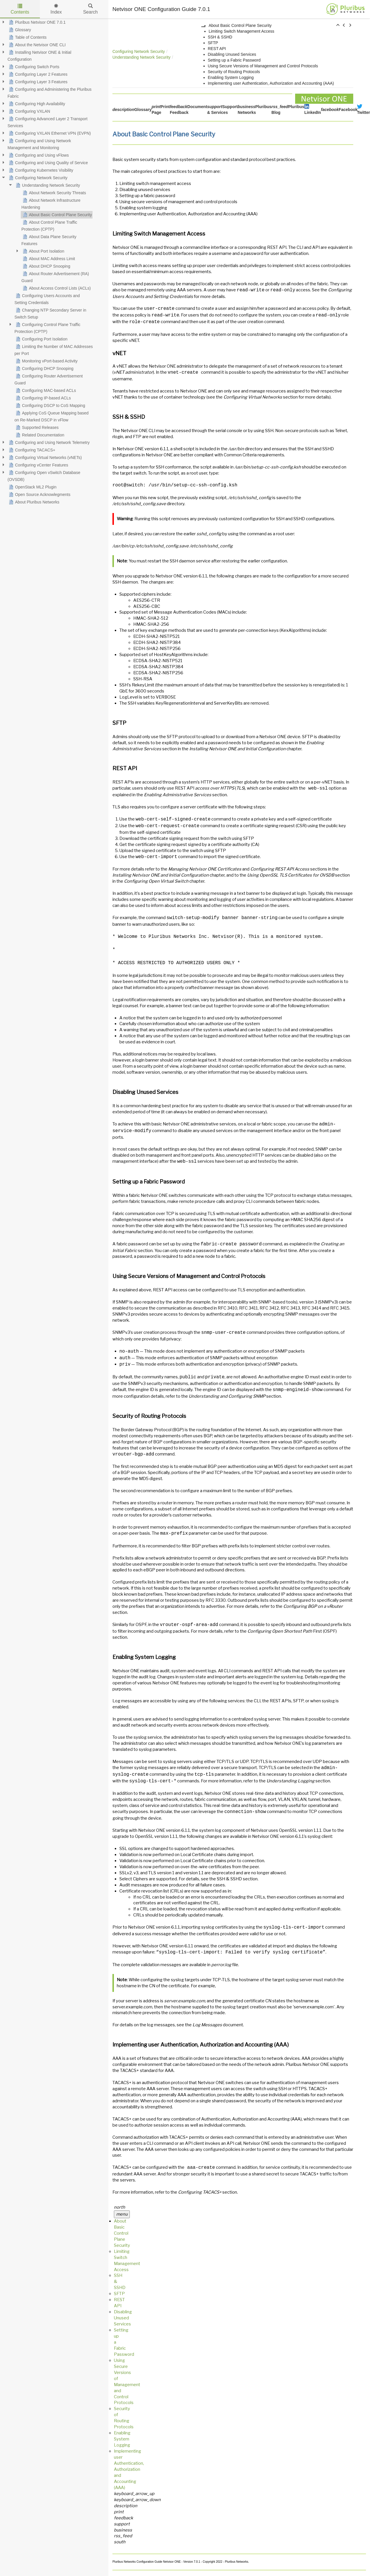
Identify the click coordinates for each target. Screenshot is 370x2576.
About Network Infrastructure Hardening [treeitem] (50, 203)
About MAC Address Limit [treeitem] (48, 258)
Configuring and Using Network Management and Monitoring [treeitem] (39, 143)
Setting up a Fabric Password (235, 60)
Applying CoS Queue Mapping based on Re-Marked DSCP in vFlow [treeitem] (51, 416)
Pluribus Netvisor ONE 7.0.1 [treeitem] (37, 22)
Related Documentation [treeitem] (39, 435)
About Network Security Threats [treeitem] (53, 192)
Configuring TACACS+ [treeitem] (31, 450)
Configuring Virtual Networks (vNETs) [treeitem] (45, 457)
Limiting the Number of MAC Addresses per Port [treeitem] (53, 349)
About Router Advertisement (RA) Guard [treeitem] (55, 276)
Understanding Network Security (141, 57)
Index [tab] (56, 9)
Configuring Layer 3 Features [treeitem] (37, 81)
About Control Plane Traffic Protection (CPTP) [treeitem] (49, 225)
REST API (217, 48)
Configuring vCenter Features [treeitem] (38, 465)
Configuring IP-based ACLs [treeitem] (42, 398)
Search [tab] (90, 9)
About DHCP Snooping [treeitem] (45, 266)
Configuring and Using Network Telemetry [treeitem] (49, 442)
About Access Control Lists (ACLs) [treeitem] (56, 288)
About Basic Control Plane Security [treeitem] (56, 214)
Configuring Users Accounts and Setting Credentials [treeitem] (47, 298)
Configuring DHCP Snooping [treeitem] (43, 368)
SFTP (213, 42)
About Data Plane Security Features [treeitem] (48, 239)
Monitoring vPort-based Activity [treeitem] (45, 361)
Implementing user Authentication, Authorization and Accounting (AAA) (271, 83)
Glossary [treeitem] (19, 29)
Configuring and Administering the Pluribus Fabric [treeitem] (50, 92)
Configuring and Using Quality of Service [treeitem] (48, 162)
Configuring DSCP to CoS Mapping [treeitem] (49, 405)
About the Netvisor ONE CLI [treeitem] (37, 44)
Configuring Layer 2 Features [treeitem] (37, 74)
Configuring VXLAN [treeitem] (29, 111)
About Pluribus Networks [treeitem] (33, 502)
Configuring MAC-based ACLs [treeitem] (45, 390)
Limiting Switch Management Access (242, 31)
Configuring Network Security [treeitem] (37, 177)
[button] (338, 25)
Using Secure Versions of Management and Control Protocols (263, 66)
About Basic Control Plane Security (240, 25)
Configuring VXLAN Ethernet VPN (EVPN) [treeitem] (49, 133)
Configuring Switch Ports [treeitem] (33, 66)
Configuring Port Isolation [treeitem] (40, 339)
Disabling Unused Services (232, 54)
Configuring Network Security (138, 51)
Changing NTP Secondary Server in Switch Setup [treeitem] (50, 313)
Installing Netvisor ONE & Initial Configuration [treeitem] (39, 55)
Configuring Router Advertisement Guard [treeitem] (48, 379)
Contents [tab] (20, 9)
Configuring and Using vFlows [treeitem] (38, 155)
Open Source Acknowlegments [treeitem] (39, 494)
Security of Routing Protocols (234, 71)
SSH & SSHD (221, 37)
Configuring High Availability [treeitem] (36, 103)
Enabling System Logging (231, 77)
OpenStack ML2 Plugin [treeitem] (32, 487)
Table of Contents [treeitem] (27, 37)
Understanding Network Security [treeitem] (47, 185)
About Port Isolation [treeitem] (42, 251)
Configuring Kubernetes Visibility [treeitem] (40, 170)
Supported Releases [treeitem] (36, 427)
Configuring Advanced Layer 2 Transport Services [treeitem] (48, 121)
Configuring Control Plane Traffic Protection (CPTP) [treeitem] (47, 327)
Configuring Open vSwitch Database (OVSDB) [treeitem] (44, 475)
